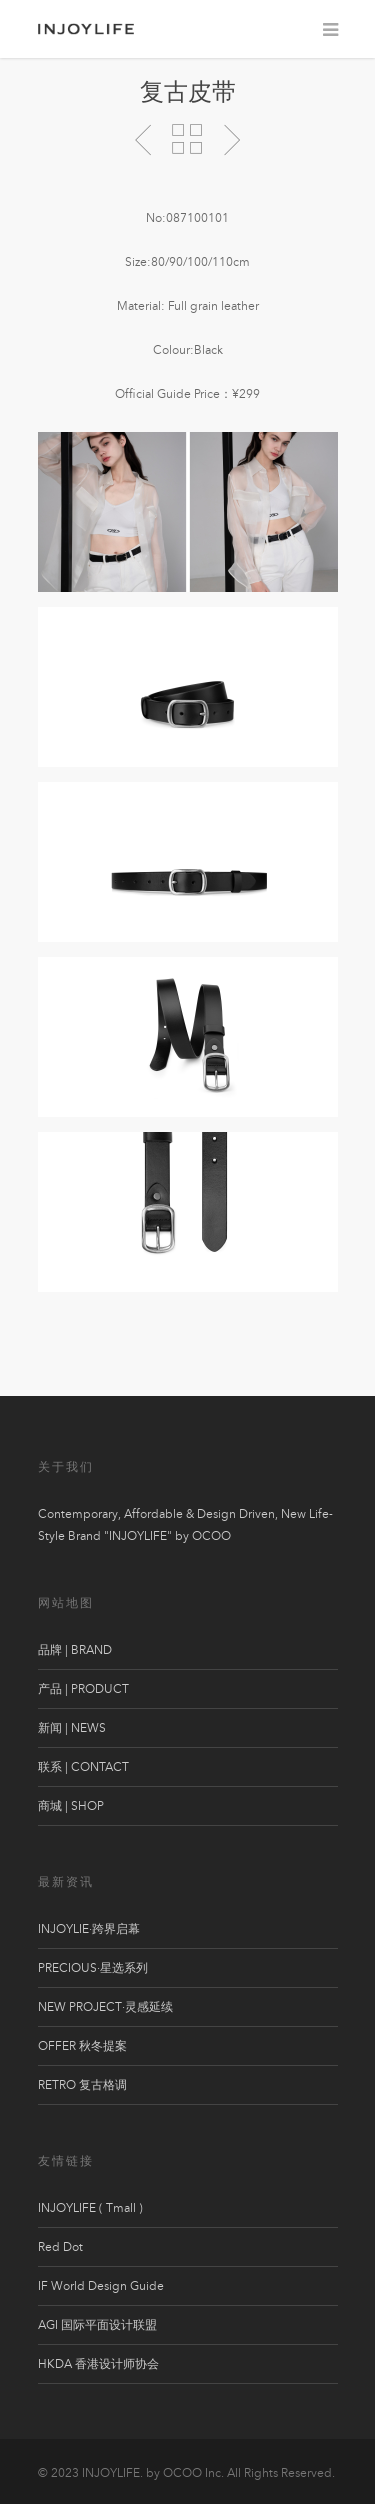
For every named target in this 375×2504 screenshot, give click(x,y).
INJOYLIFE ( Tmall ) (90, 2208)
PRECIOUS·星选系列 (93, 1968)
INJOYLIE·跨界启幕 (89, 1929)
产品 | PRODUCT (83, 1689)
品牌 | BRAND (75, 1650)
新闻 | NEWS (72, 1728)
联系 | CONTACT (83, 1767)
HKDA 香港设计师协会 (98, 2364)
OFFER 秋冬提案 (82, 2046)
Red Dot (60, 2247)
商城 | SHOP (71, 1806)
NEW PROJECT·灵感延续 (105, 2007)
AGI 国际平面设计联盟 (97, 2325)
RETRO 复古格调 (82, 2085)
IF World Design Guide (101, 2286)
